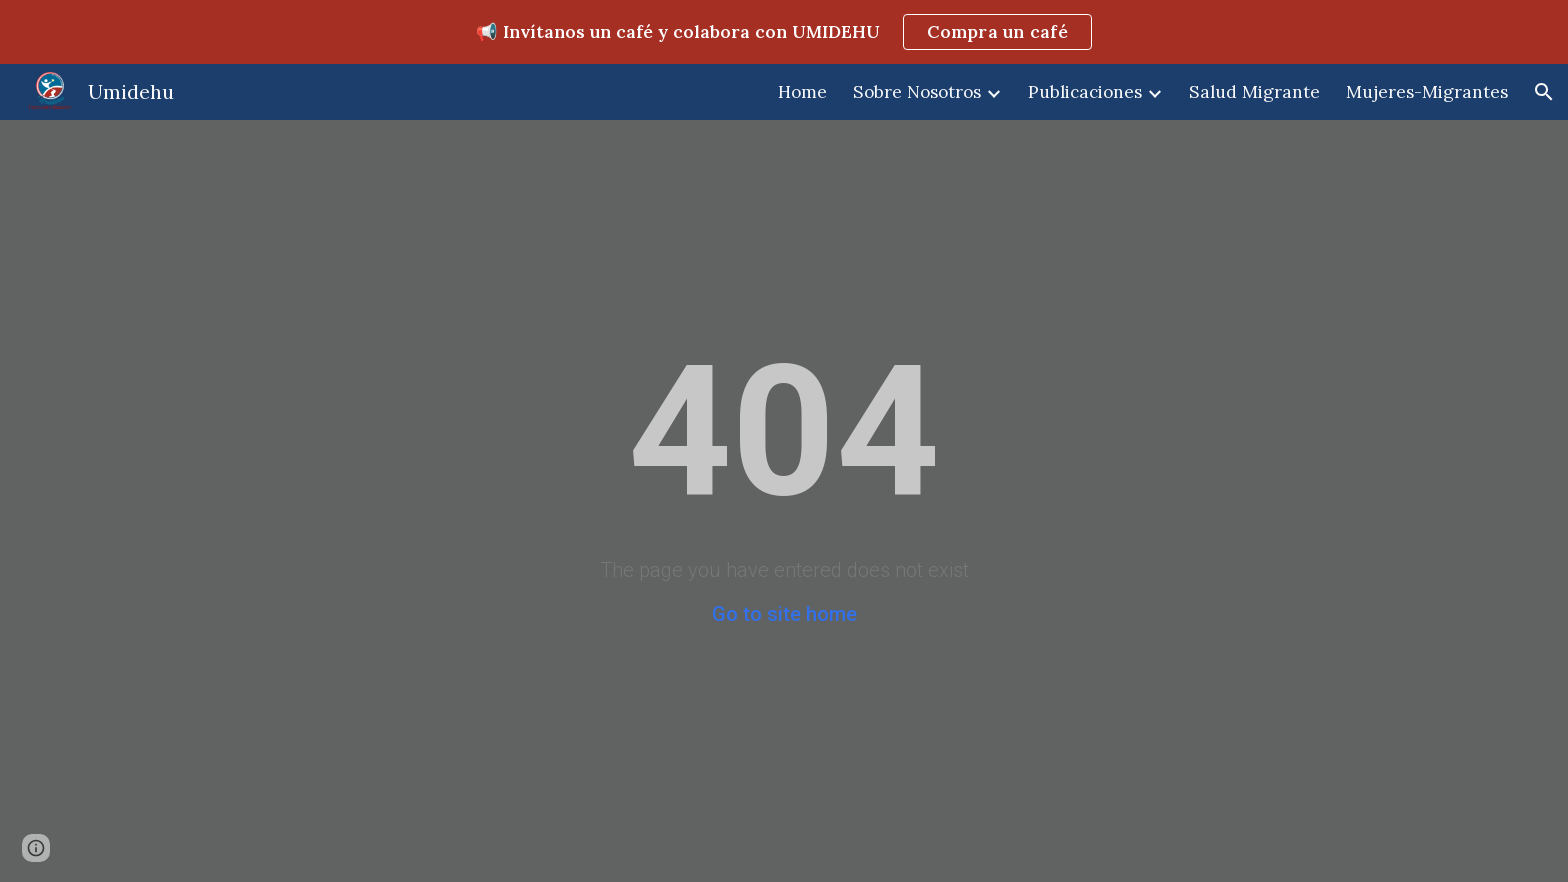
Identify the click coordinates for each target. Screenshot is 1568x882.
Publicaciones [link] (1085, 92)
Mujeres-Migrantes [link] (1427, 92)
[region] (784, 32)
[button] (1544, 92)
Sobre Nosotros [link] (917, 92)
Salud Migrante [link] (1254, 92)
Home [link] (802, 92)
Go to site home (784, 614)
